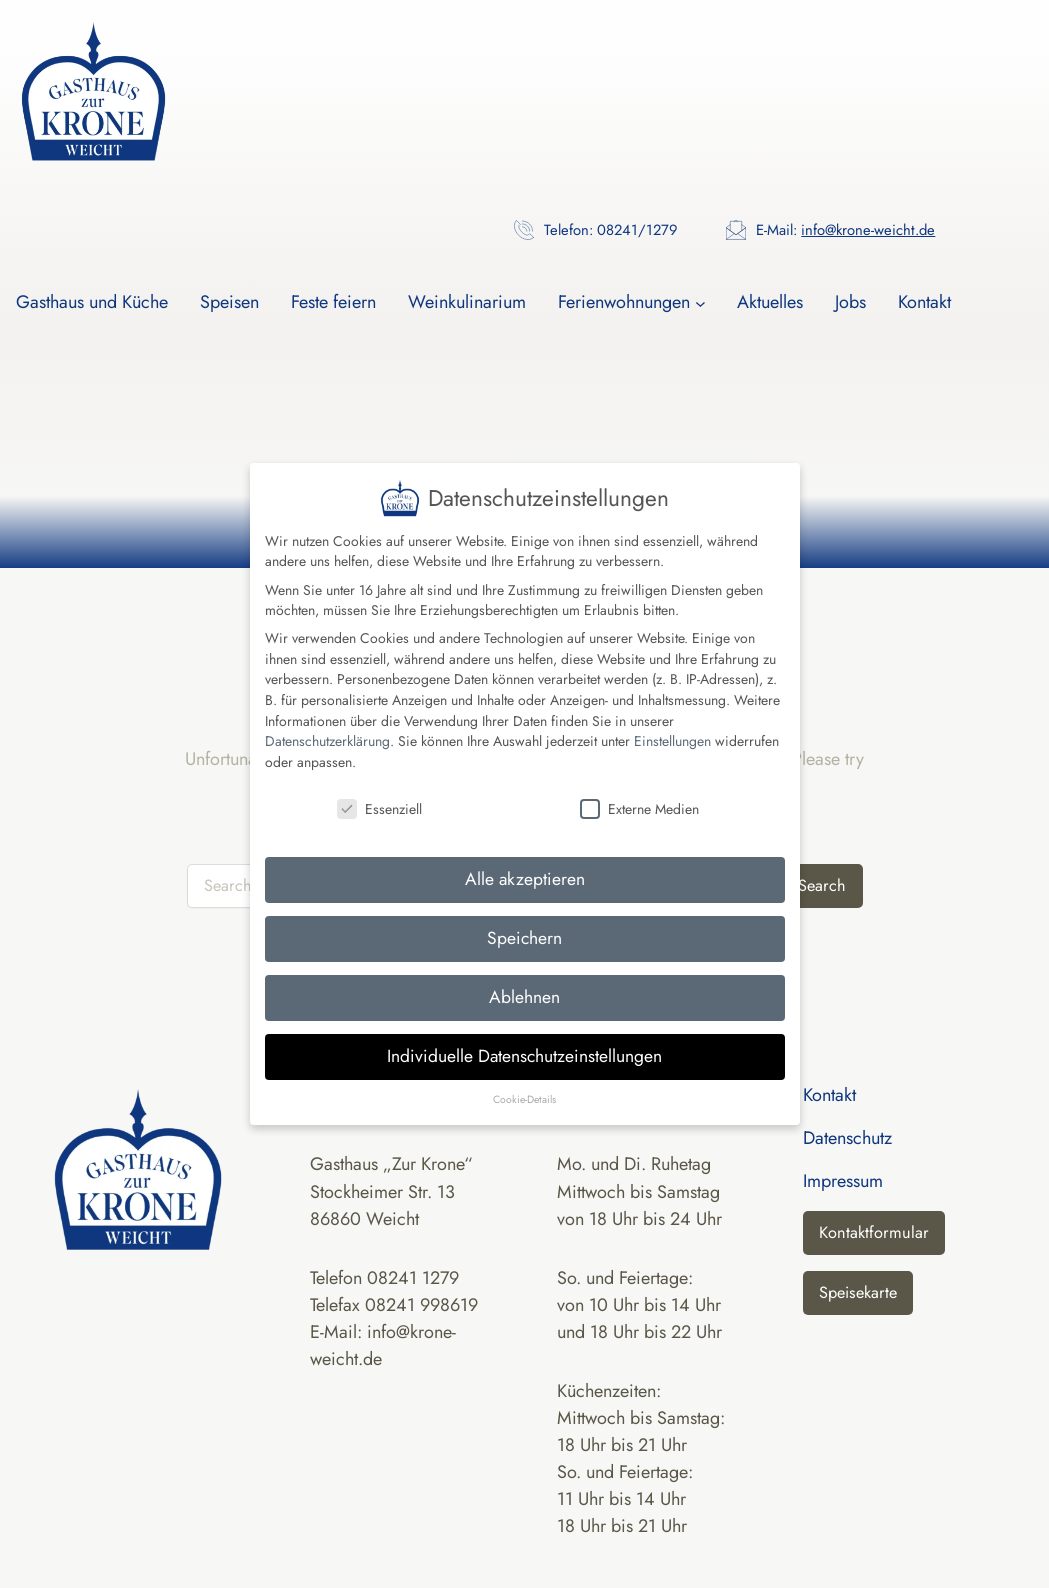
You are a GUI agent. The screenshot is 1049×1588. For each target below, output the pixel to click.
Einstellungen (672, 722)
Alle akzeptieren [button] (525, 860)
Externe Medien (639, 789)
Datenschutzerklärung (327, 722)
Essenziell (379, 789)
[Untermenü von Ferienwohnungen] (700, 302)
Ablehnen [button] (524, 978)
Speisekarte (858, 1292)
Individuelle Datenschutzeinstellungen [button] (524, 1037)
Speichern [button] (524, 919)
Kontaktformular (874, 1232)
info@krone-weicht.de (868, 230)
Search (822, 885)
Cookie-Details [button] (524, 1080)
